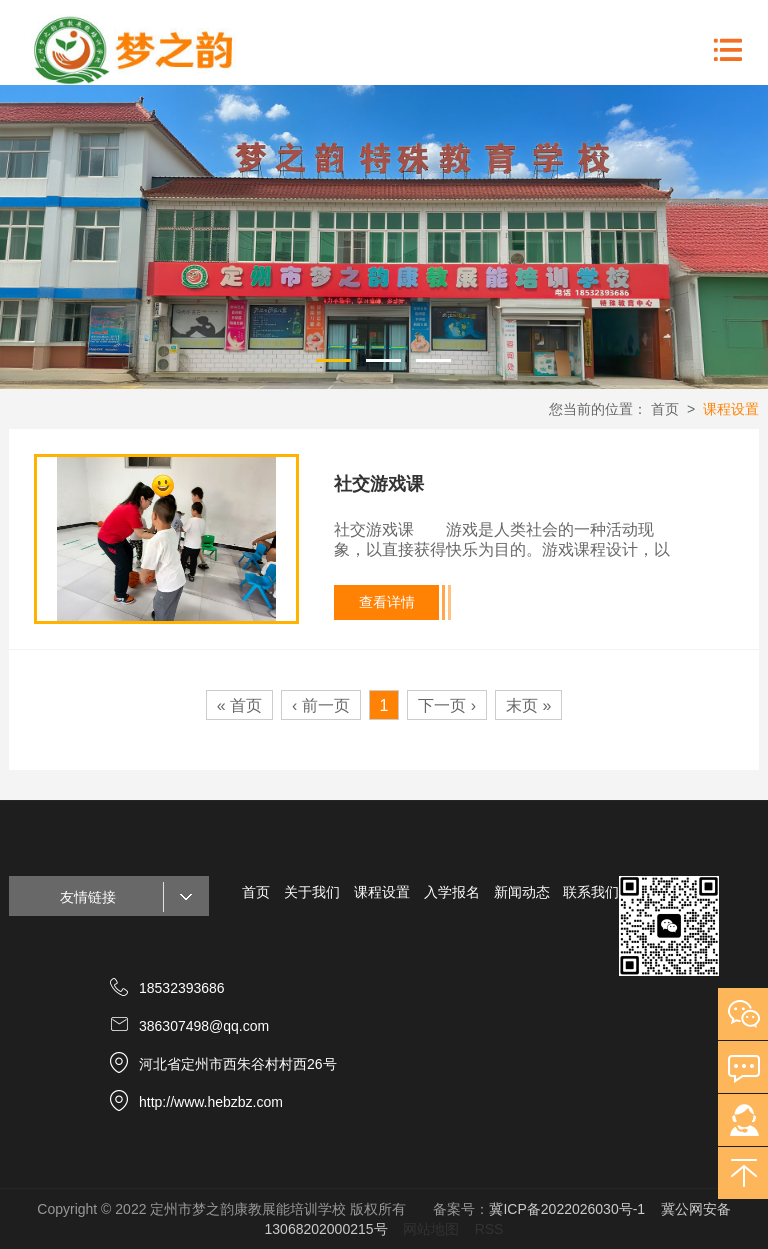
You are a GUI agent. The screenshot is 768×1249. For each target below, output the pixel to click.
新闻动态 (522, 892)
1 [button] (334, 359)
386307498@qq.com (204, 1026)
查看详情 (387, 602)
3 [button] (434, 359)
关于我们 (312, 892)
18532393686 (182, 988)
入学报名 (452, 892)
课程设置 (731, 409)
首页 (665, 409)
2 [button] (384, 359)
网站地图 (431, 1229)
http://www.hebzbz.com (211, 1102)
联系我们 (591, 892)
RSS (489, 1229)
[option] (384, 237)
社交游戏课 (379, 484)
